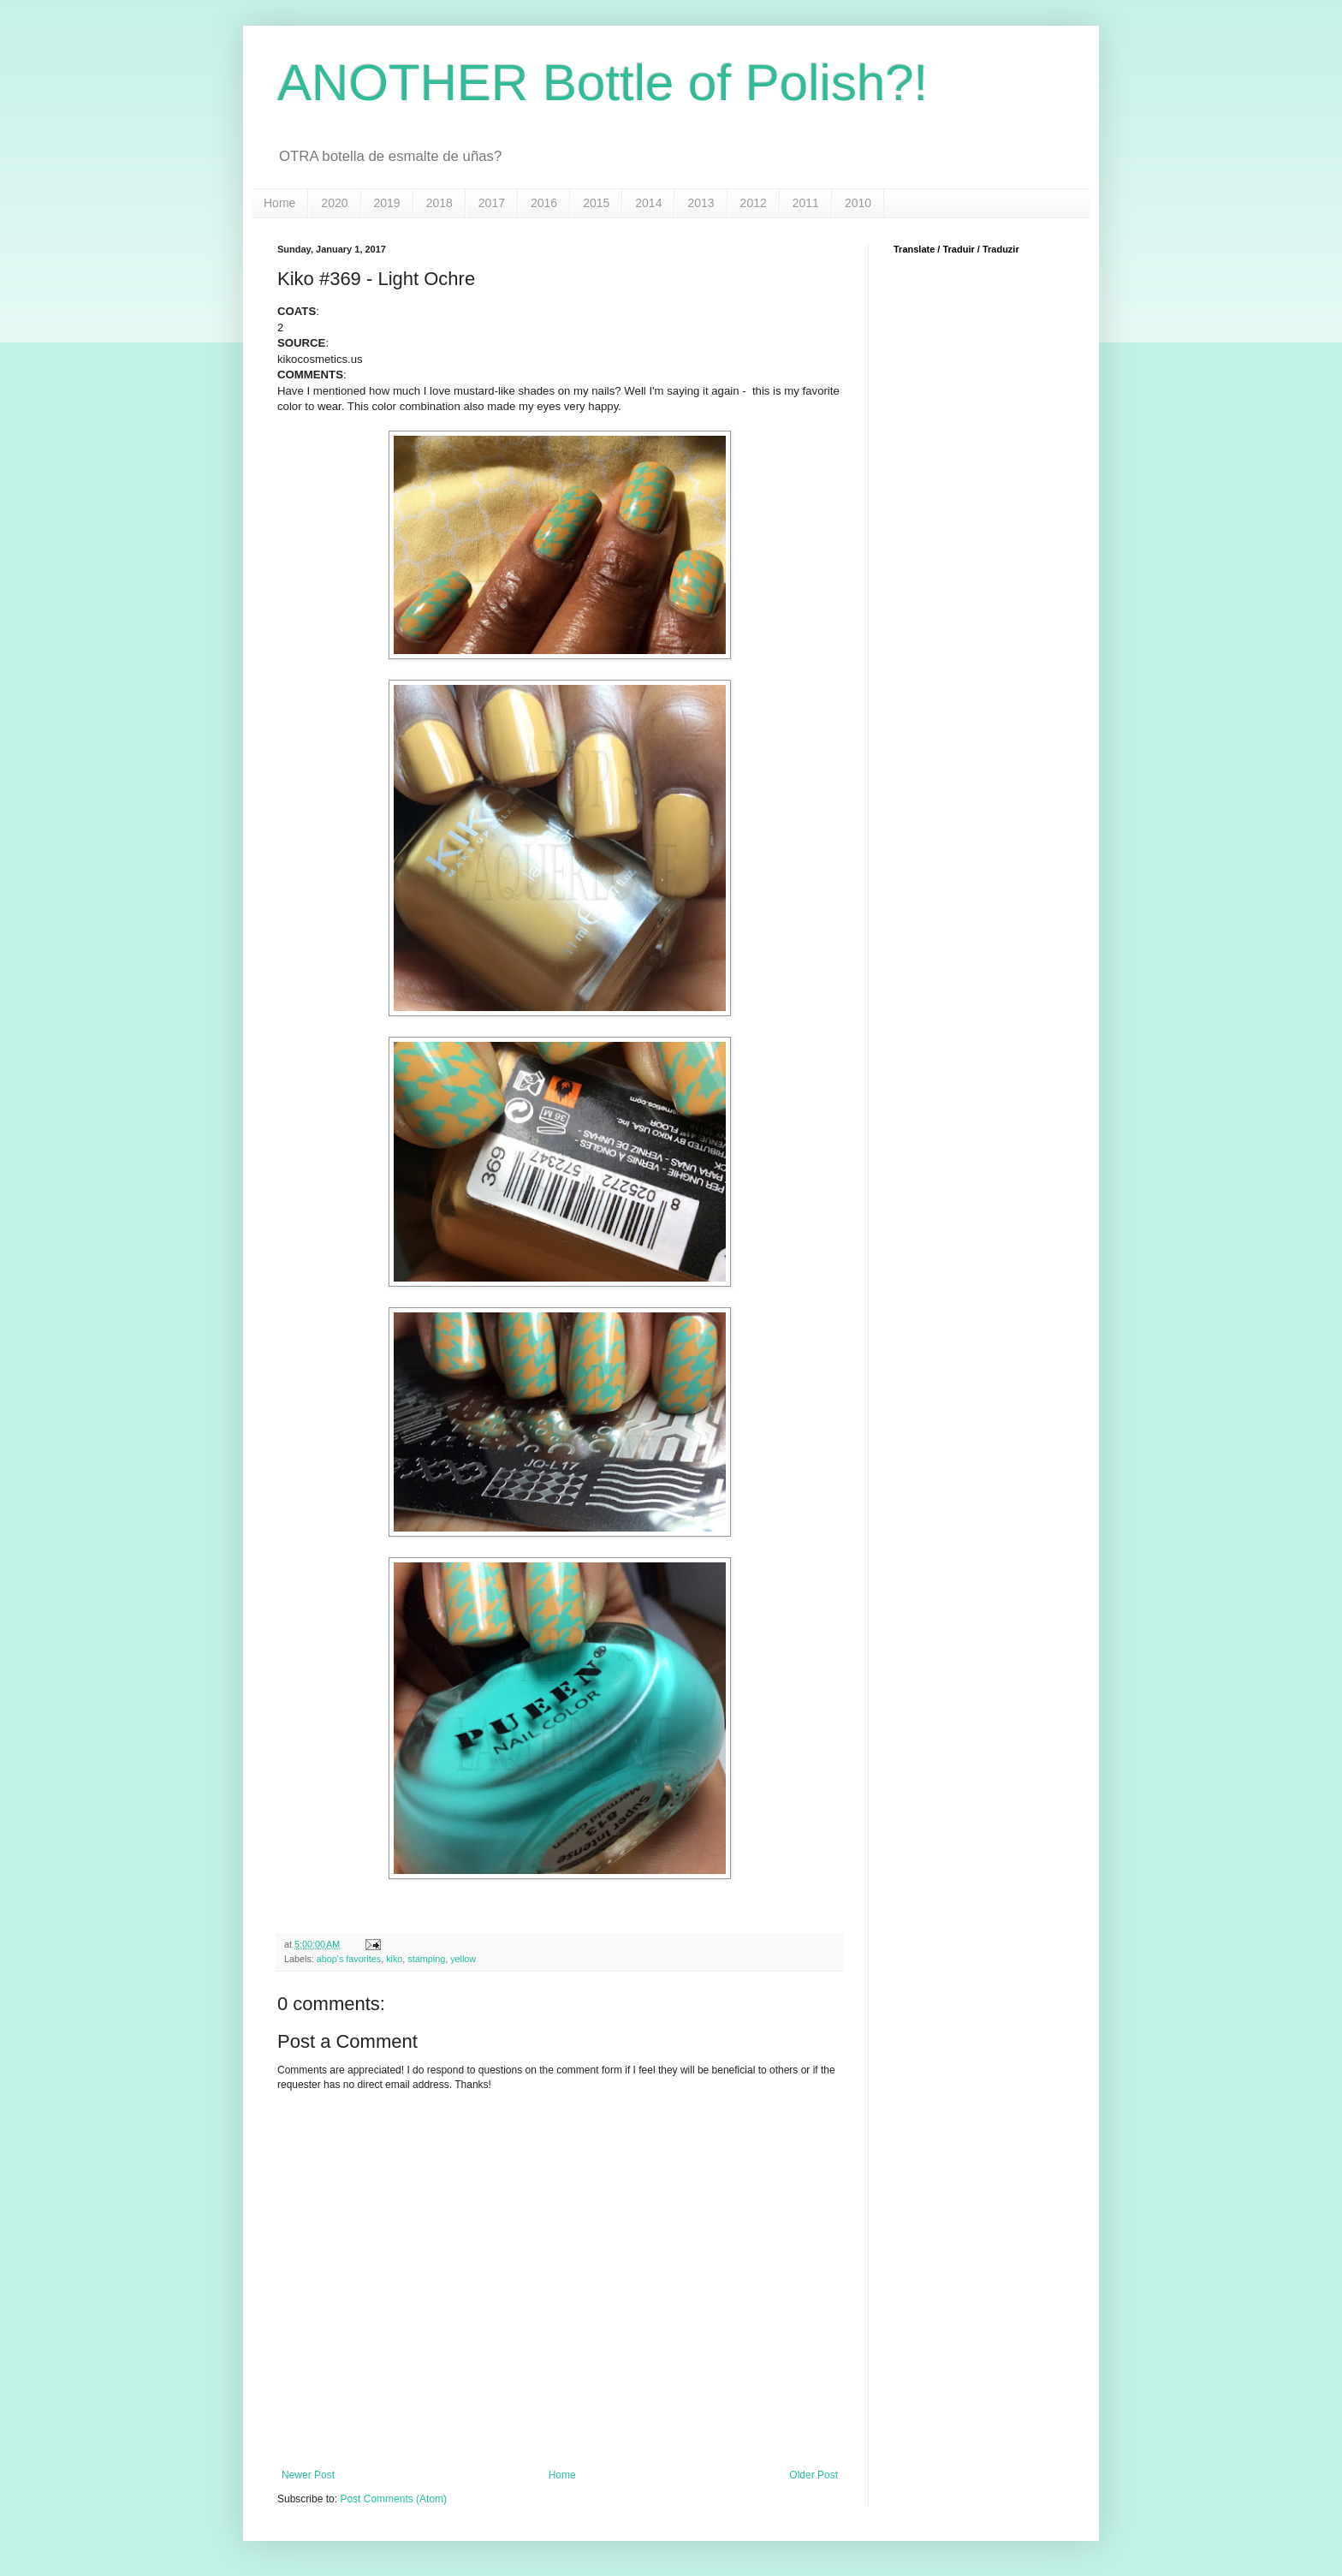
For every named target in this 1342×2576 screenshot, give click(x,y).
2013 (700, 203)
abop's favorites (349, 1959)
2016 (544, 203)
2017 (491, 203)
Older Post (813, 2475)
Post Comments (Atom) (393, 2499)
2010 (858, 203)
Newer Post (308, 2475)
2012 (753, 203)
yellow (463, 1959)
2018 (439, 203)
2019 (387, 203)
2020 (334, 203)
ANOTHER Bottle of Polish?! (602, 82)
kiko (394, 1959)
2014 (648, 203)
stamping (426, 1959)
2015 (596, 203)
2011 (806, 203)
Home (279, 203)
